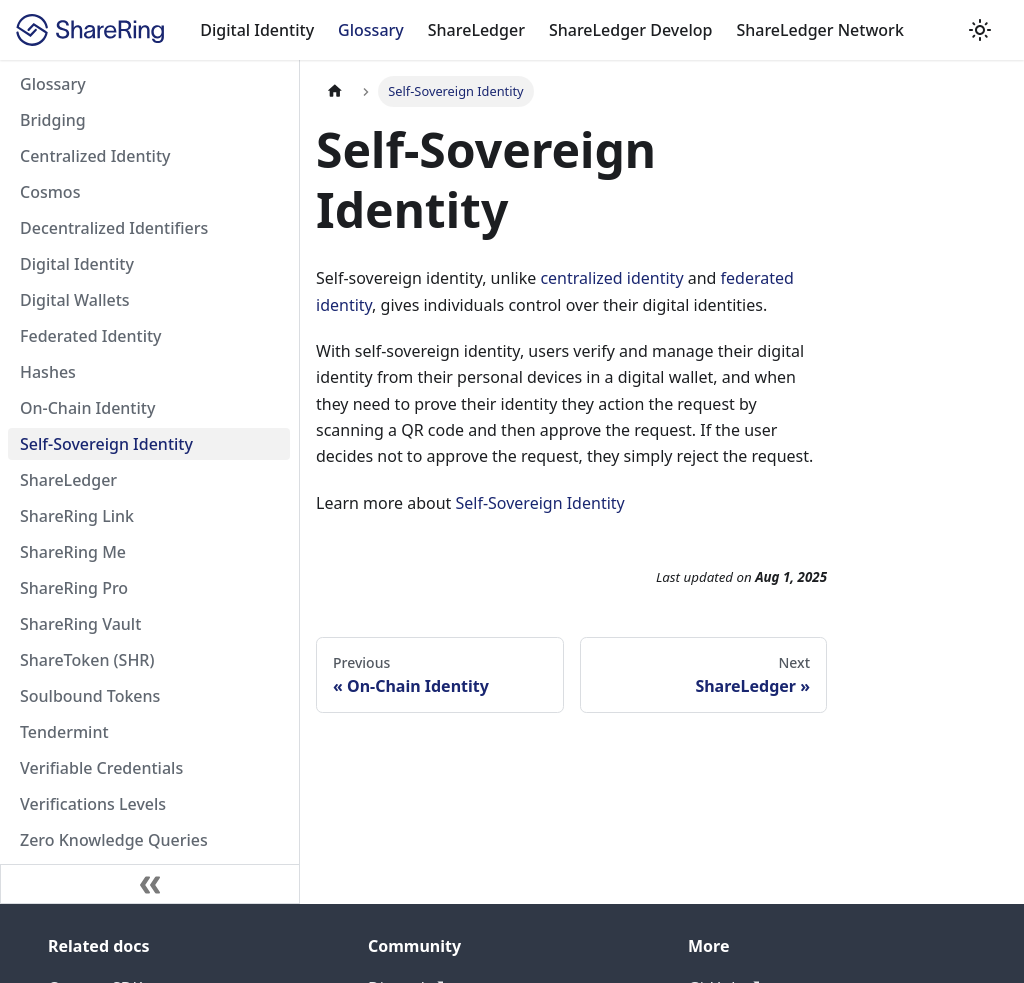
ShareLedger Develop (631, 30)
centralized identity (611, 278)
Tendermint (64, 732)
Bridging (53, 120)
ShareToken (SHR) (87, 660)
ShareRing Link (77, 516)
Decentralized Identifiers (114, 228)
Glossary (371, 30)
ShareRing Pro (74, 588)
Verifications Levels (93, 804)
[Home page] (335, 91)
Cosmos (50, 192)
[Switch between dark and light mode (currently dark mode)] (980, 30)
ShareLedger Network (819, 30)
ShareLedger (476, 30)
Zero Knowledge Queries (114, 840)
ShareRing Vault (80, 624)
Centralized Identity (95, 156)
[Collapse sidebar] (150, 884)
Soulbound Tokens (90, 696)
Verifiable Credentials (101, 768)
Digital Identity (257, 30)
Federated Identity (91, 336)
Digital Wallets (75, 300)
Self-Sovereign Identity (106, 444)
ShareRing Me (73, 552)
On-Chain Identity (87, 408)
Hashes (48, 372)
